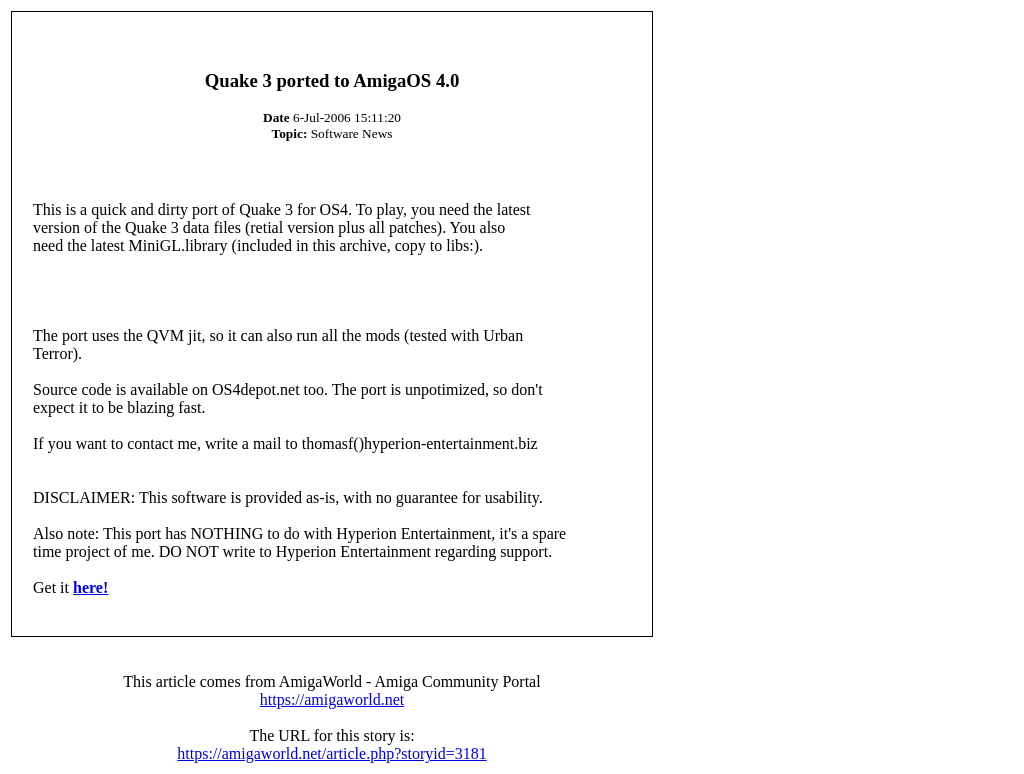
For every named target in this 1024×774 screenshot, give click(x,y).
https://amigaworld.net (332, 699)
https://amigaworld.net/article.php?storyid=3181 (331, 753)
